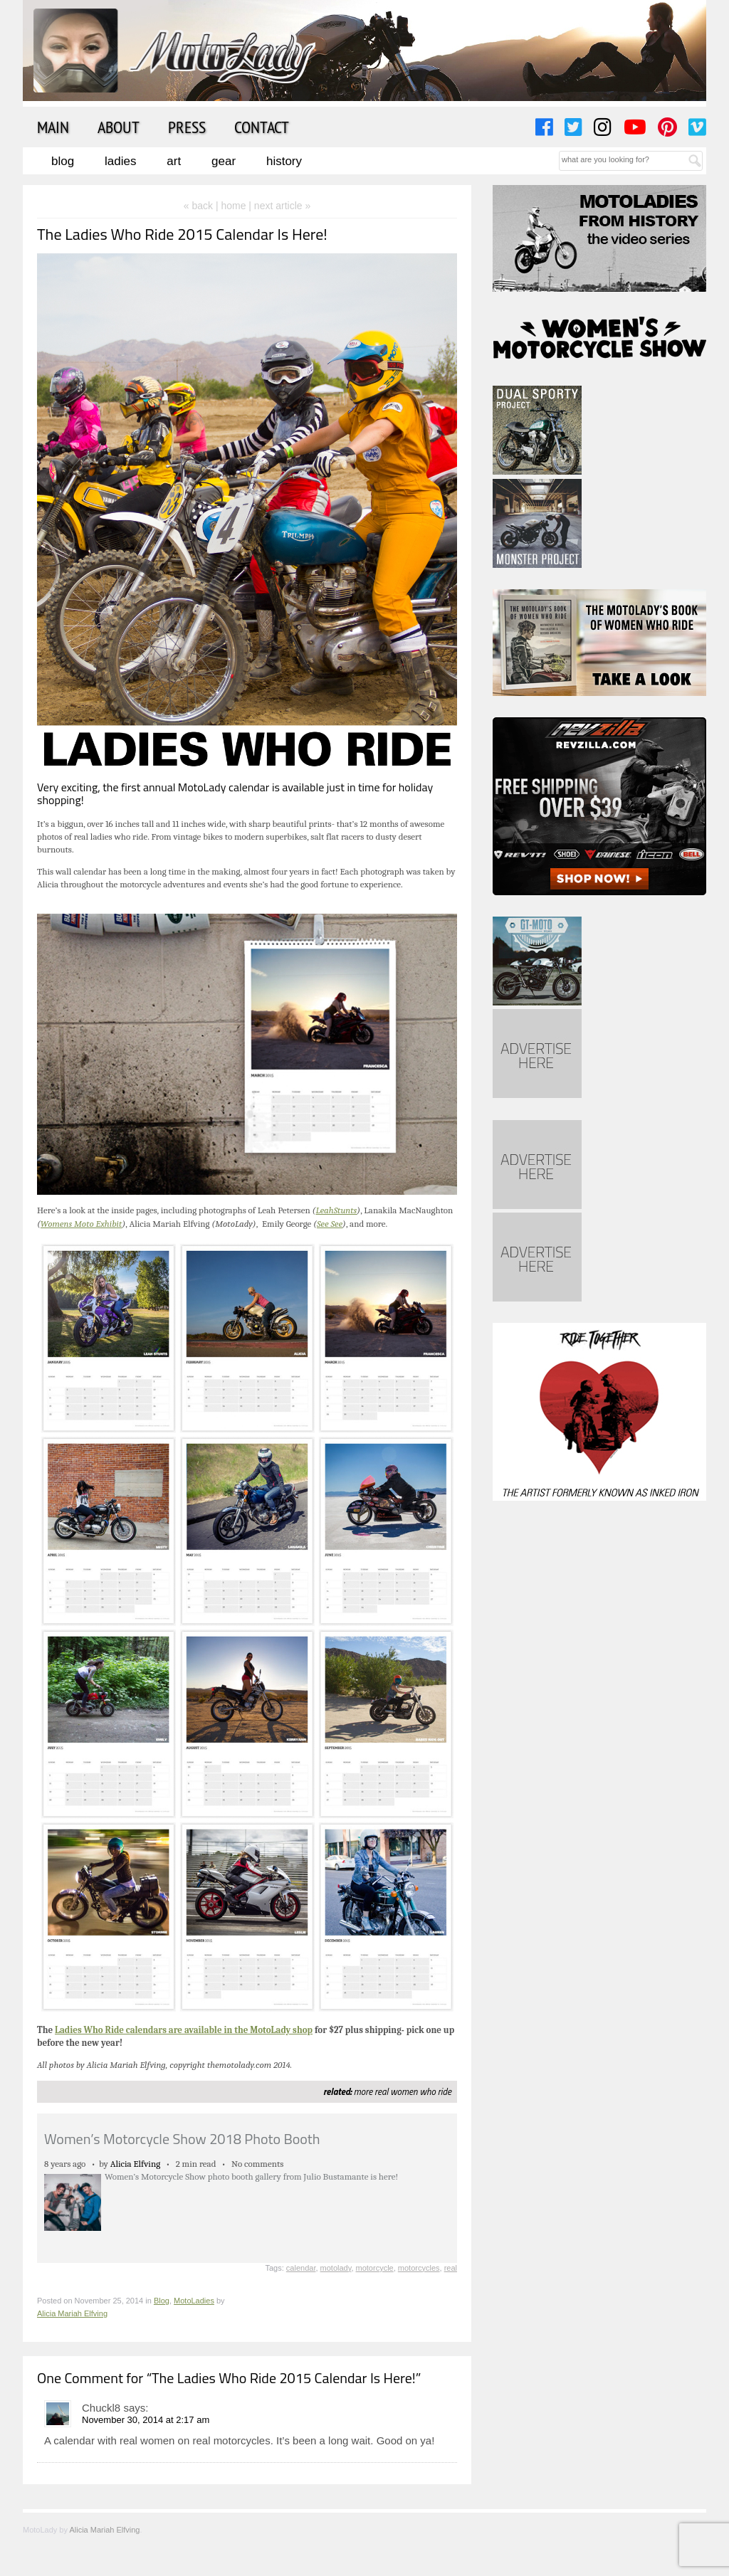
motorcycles (419, 2268)
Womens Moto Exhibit (81, 1223)
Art (174, 161)
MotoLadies (194, 2300)
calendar (301, 2268)
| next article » (279, 205)
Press (187, 126)
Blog (62, 161)
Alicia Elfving (135, 2163)
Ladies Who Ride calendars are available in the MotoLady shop (184, 2030)
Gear (223, 161)
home (233, 205)
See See (329, 1223)
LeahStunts (336, 1210)
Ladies (120, 161)
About (119, 126)
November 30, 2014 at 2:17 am (145, 2419)
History (284, 161)
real (450, 2268)
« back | (202, 205)
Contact (261, 126)
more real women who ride (402, 2091)
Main (53, 126)
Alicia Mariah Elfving (72, 2313)
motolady (336, 2268)
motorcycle (375, 2268)
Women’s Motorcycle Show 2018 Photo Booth (182, 2139)
